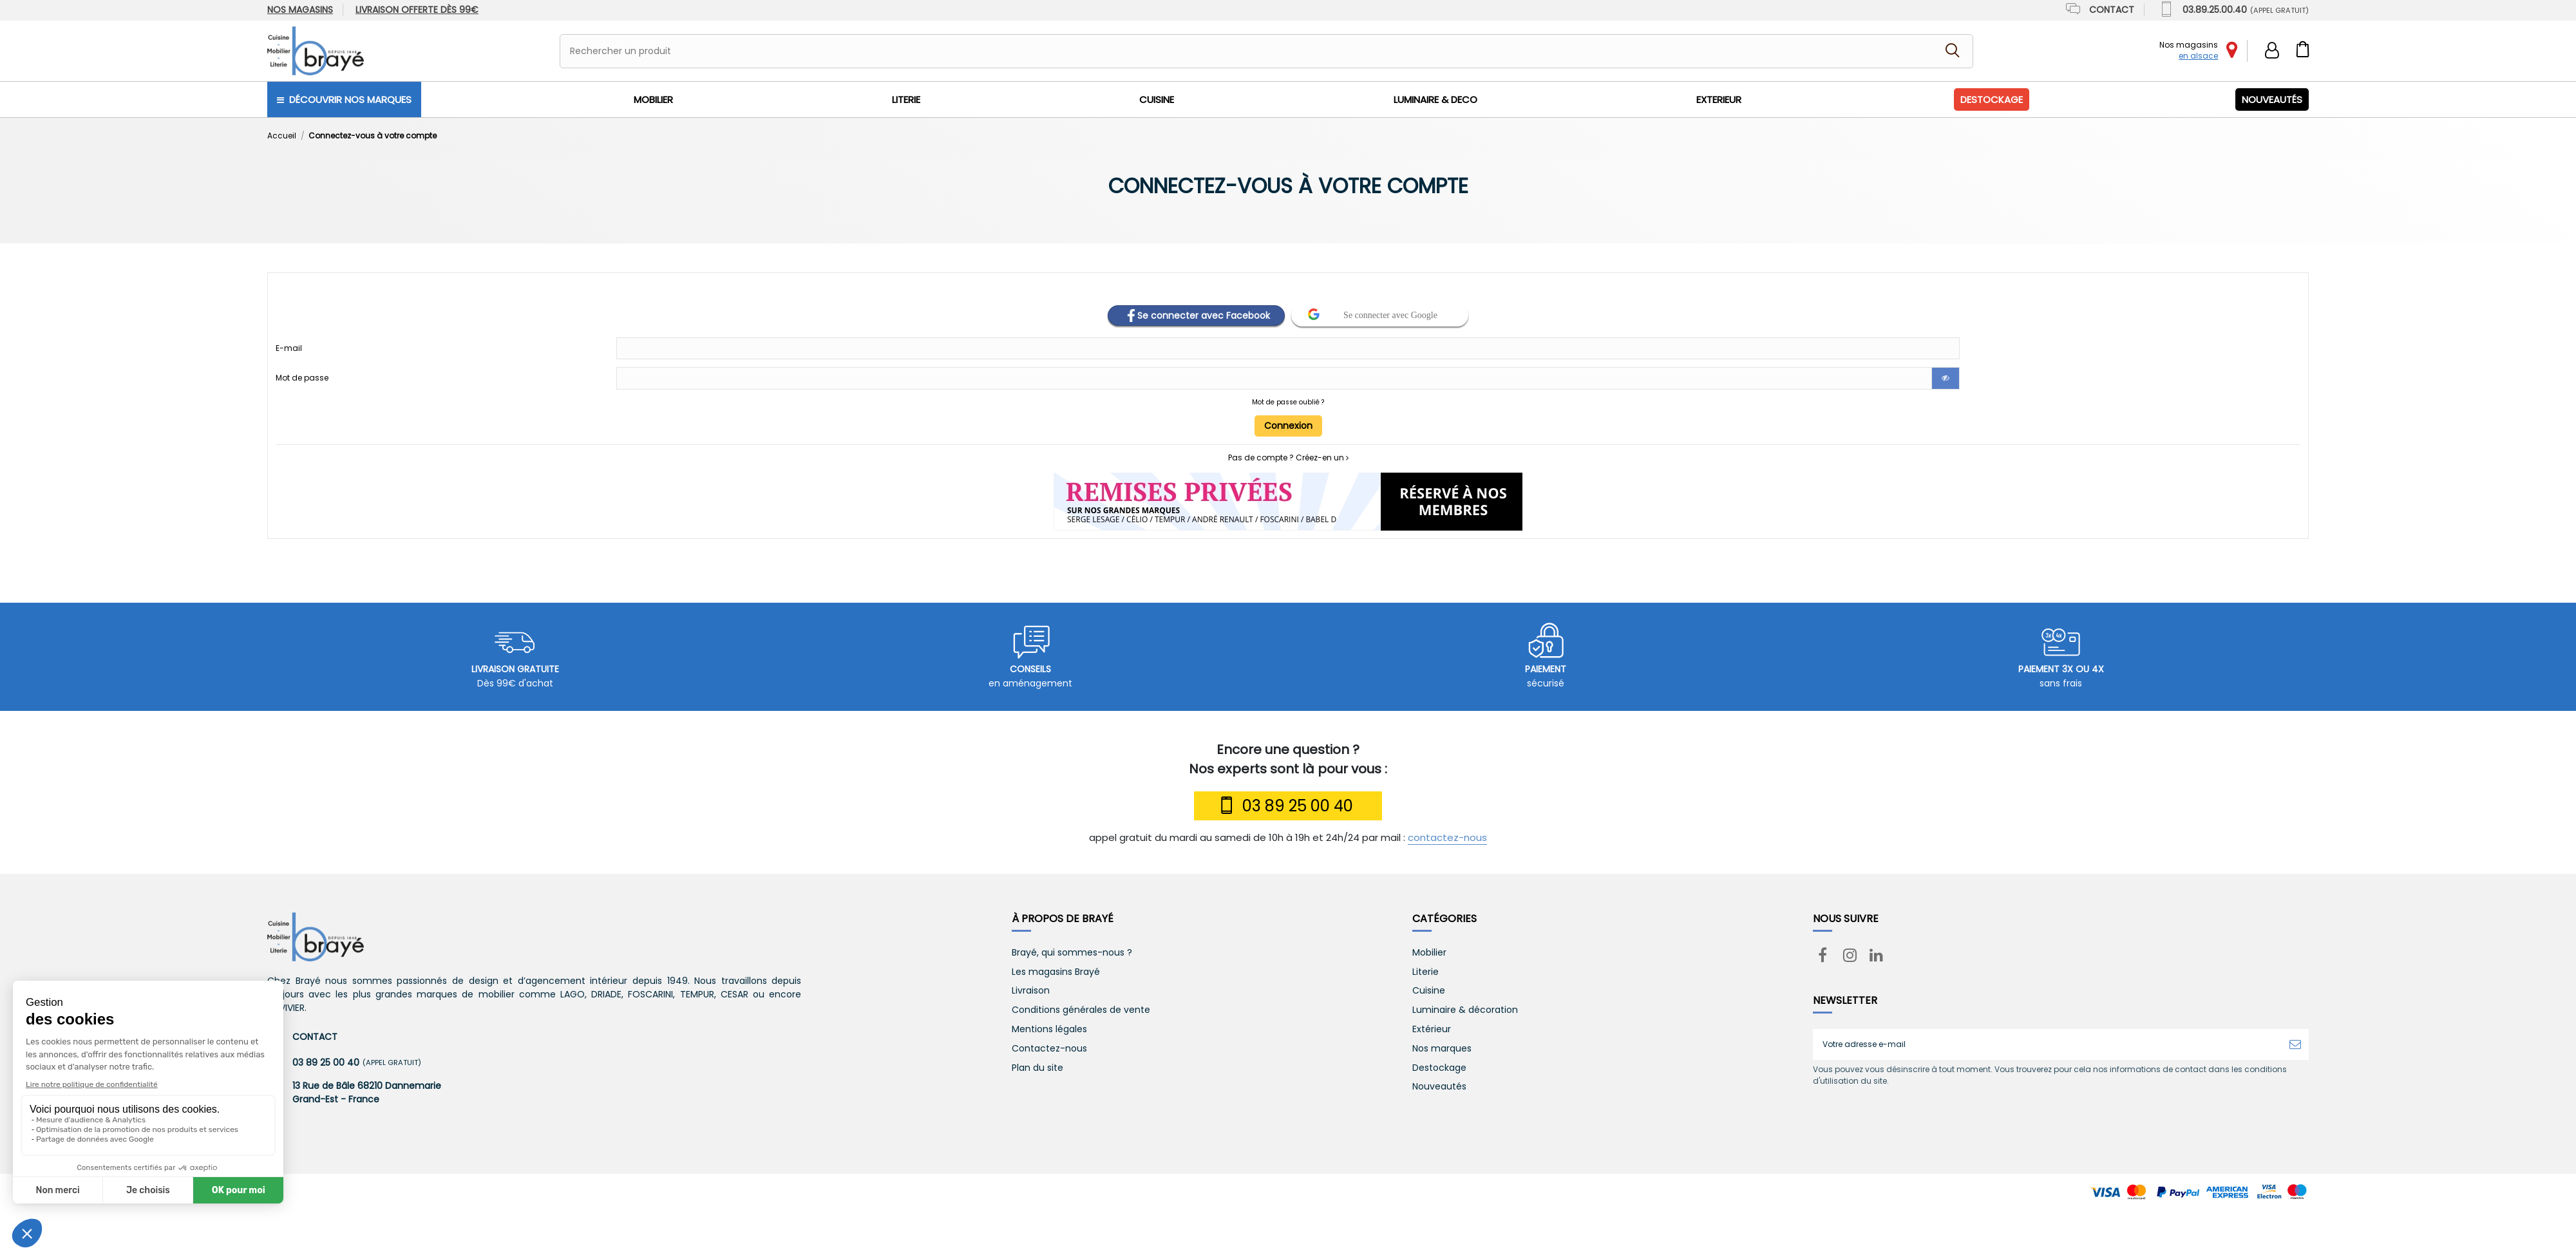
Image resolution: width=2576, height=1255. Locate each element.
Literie (1425, 972)
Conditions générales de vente (1081, 1010)
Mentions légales (1049, 1029)
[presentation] (1920, 1118)
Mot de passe (302, 377)
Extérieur (1431, 1029)
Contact (2098, 9)
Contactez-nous (1049, 1048)
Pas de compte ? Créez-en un (1288, 457)
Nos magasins (300, 9)
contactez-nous (1447, 837)
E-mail (289, 348)
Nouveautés (1439, 1086)
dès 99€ (416, 9)
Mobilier (1429, 952)
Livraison (1031, 990)
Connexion (1288, 425)
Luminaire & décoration (1465, 1010)
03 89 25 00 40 (1285, 805)
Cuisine (1428, 990)
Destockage (1439, 1067)
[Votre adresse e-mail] (2047, 1044)
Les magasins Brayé (1056, 972)
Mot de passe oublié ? (1288, 402)
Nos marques (1442, 1048)
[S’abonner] (2295, 1044)
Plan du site (1037, 1067)
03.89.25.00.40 (2233, 9)
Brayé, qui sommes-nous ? (1072, 952)
